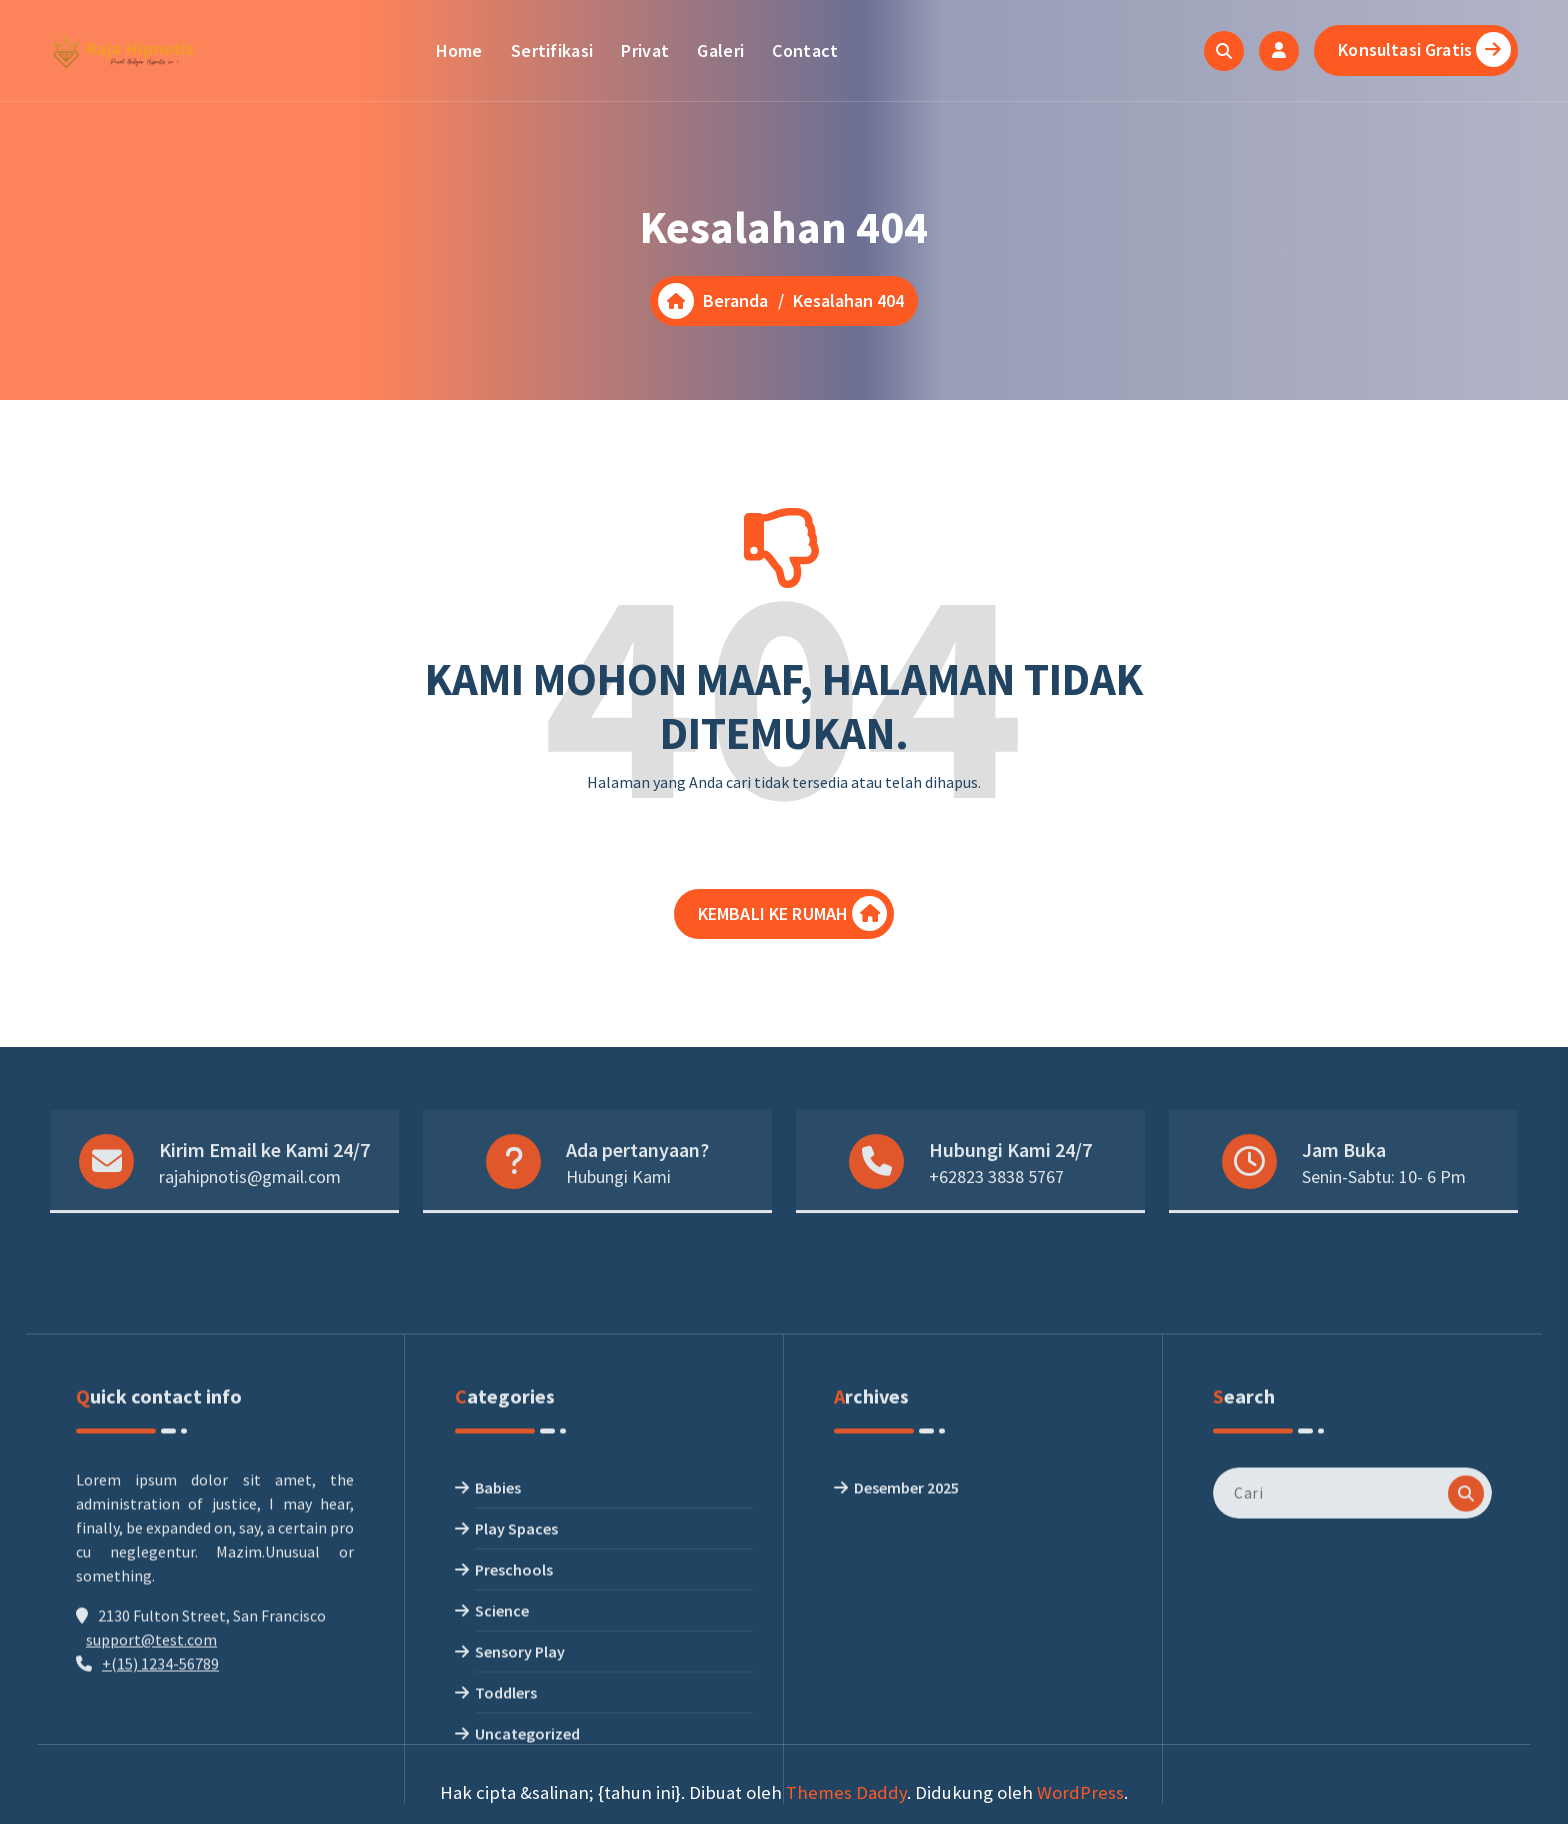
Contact (805, 50)
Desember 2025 (906, 1673)
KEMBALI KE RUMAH (793, 928)
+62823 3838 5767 (996, 1216)
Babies (498, 1673)
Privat (645, 50)
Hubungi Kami (618, 1216)
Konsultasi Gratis (1424, 49)
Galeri (720, 50)
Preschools (514, 1755)
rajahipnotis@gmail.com (250, 1216)
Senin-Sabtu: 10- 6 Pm (1384, 1216)
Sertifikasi (552, 50)
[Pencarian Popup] (1224, 51)
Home (459, 50)
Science (502, 1796)
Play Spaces (516, 1714)
